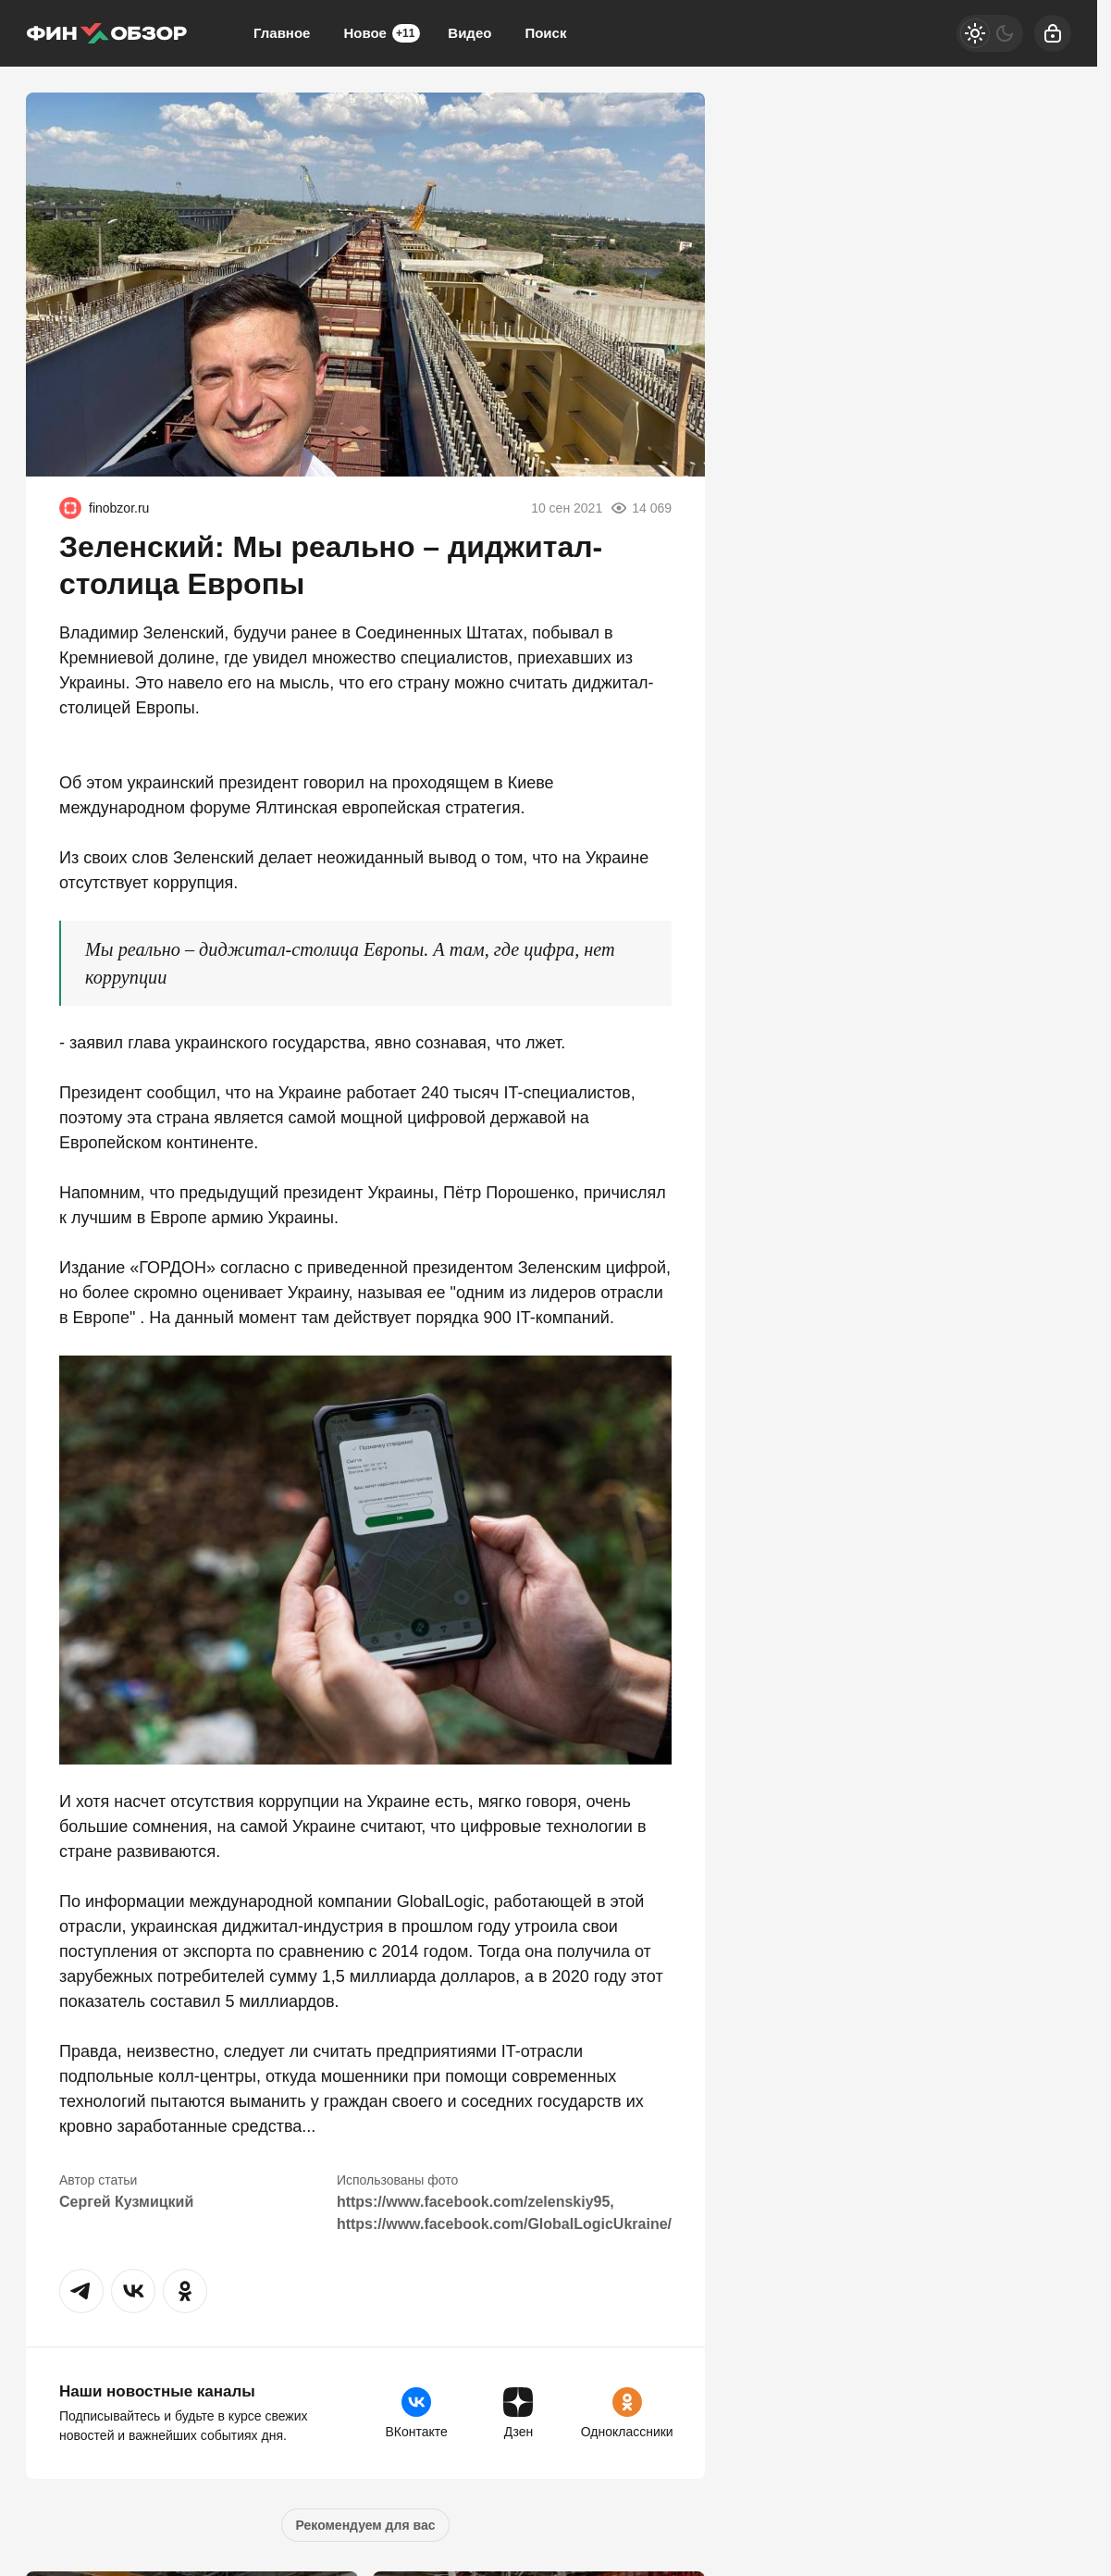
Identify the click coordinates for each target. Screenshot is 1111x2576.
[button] (81, 2291)
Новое (381, 33)
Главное (281, 33)
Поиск (545, 33)
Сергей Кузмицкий (126, 2202)
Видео (469, 33)
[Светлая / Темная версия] (990, 33)
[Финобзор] (106, 33)
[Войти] (1052, 33)
